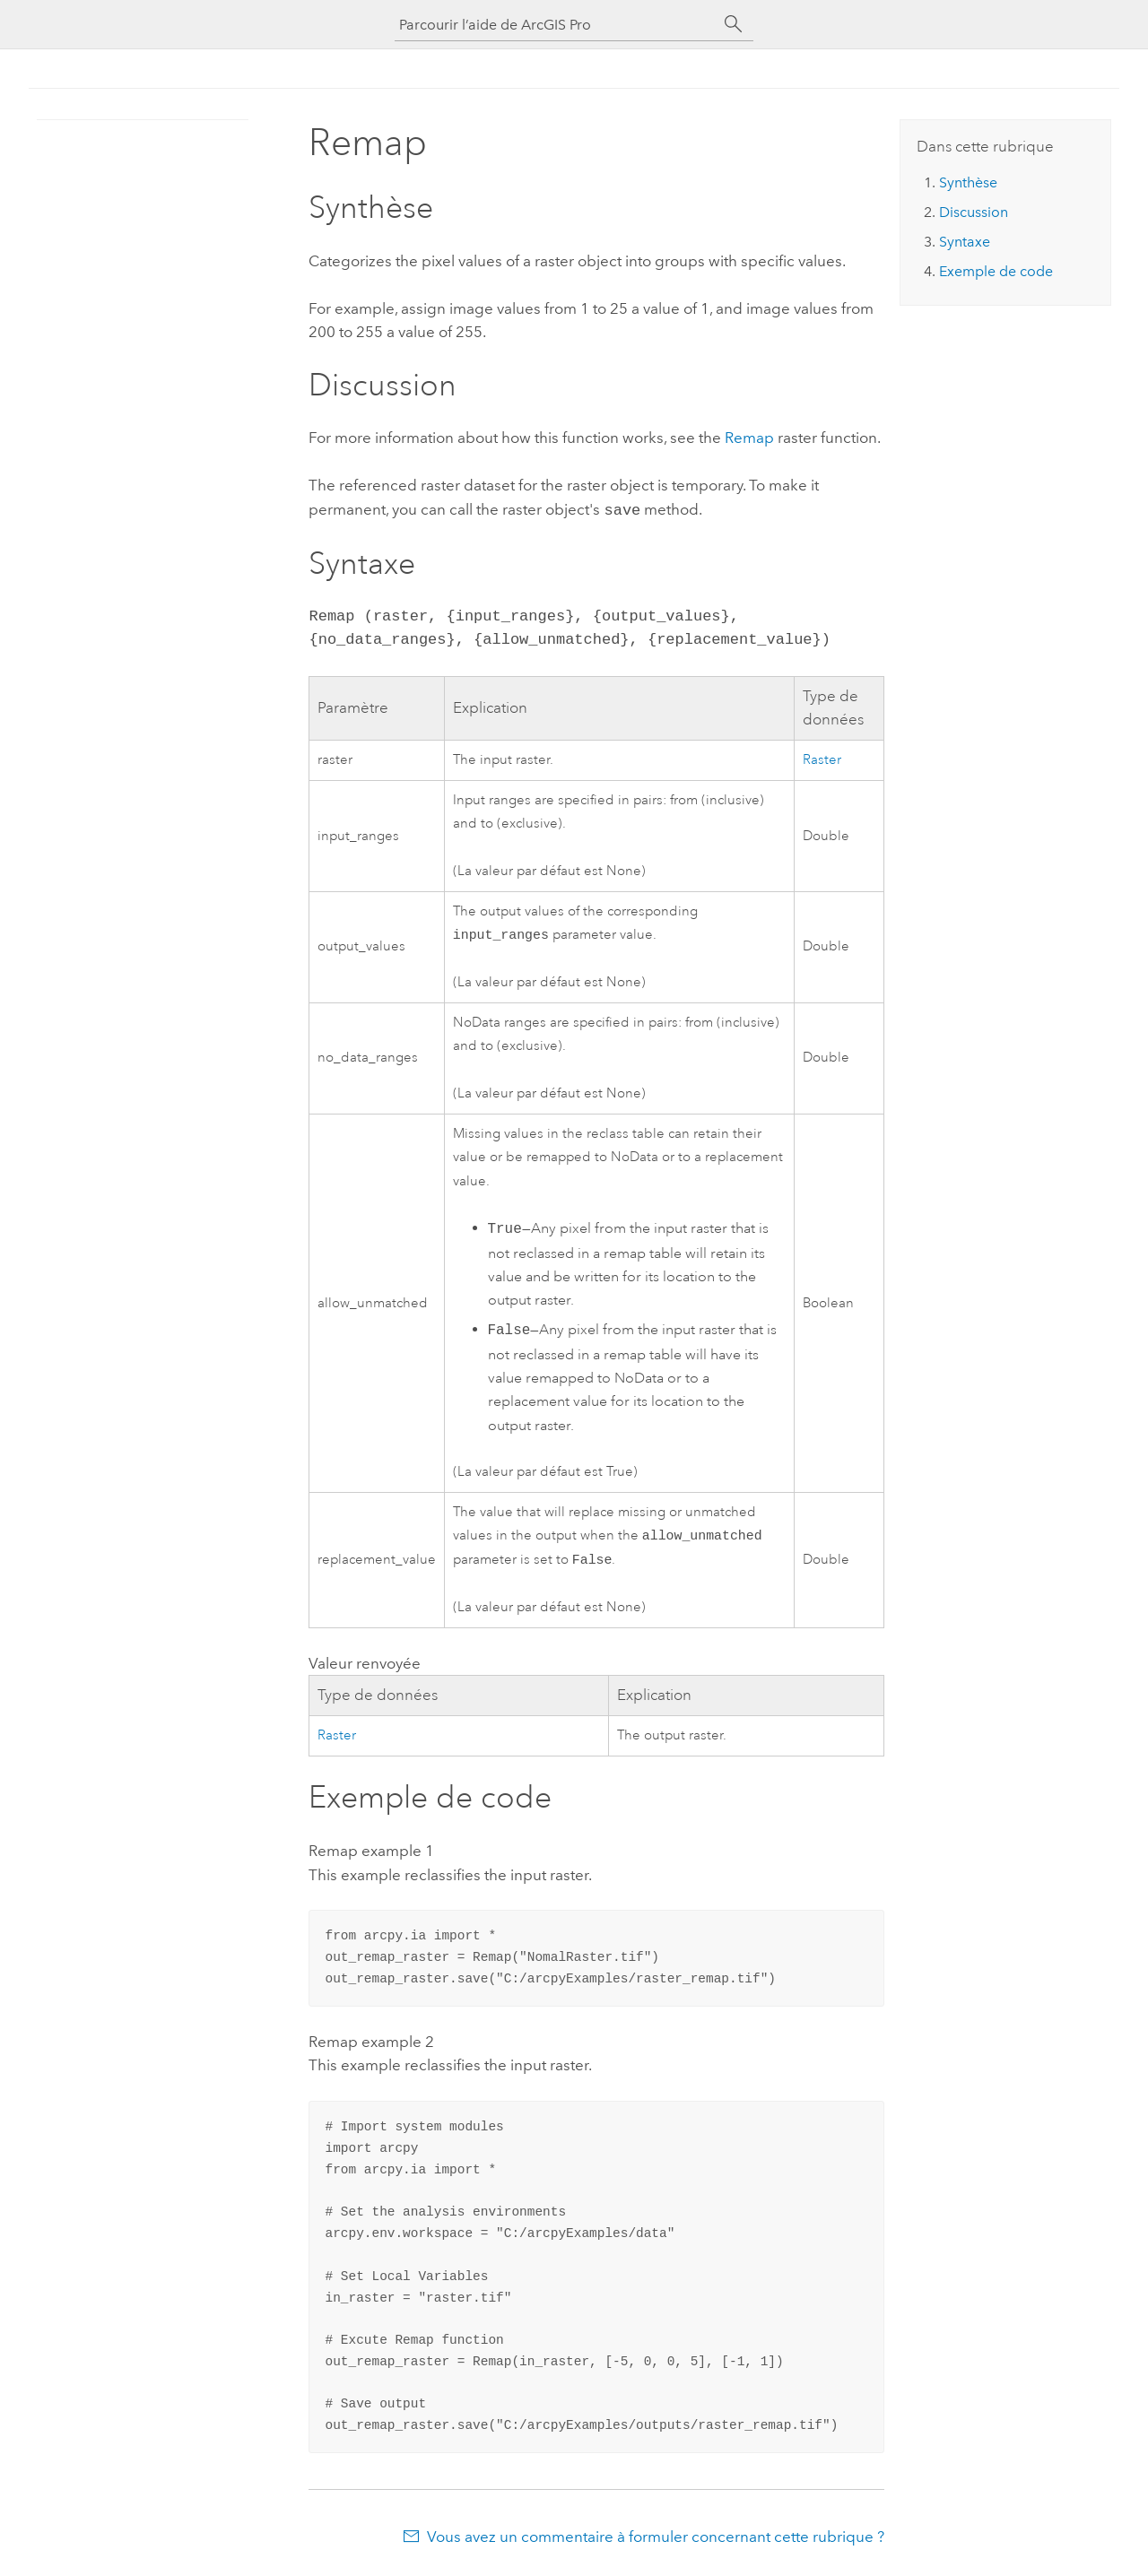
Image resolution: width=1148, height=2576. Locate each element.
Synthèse (968, 182)
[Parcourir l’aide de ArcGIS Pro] (556, 24)
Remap (749, 438)
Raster (822, 758)
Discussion (973, 212)
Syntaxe (964, 241)
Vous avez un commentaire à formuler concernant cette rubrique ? (655, 2540)
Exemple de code (996, 271)
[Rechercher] (734, 24)
